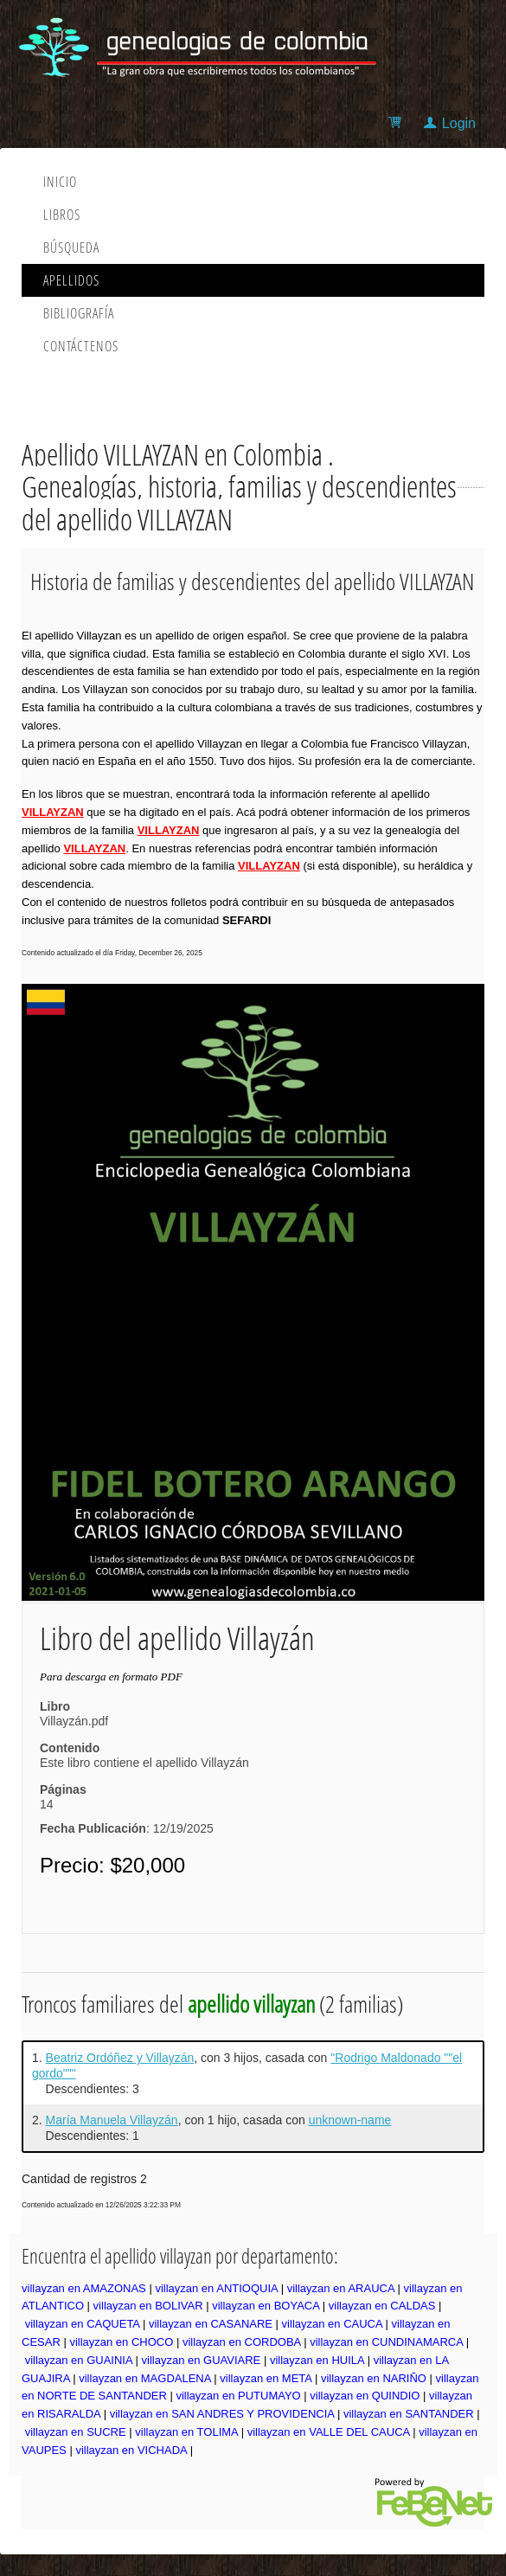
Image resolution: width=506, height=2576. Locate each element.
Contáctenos (80, 346)
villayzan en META (265, 2378)
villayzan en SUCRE (75, 2431)
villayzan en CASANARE (210, 2323)
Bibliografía (78, 313)
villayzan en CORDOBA (242, 2341)
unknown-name (350, 2120)
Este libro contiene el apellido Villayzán (144, 1763)
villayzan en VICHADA (131, 2450)
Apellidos (71, 280)
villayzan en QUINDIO (365, 2395)
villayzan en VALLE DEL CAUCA (328, 2431)
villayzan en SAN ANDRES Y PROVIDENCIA (222, 2413)
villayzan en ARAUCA (340, 2288)
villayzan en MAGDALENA (144, 2378)
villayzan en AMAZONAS (84, 2288)
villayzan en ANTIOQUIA (216, 2288)
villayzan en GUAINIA (78, 2360)
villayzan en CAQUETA (82, 2323)
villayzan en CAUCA (332, 2323)
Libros (61, 214)
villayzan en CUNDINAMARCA (386, 2341)
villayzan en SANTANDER (408, 2413)
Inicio (60, 181)
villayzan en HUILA (317, 2360)
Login (459, 123)
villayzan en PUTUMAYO (238, 2395)
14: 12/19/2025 (127, 1816)
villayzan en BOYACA (265, 2305)
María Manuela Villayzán (112, 2120)
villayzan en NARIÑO (373, 2378)
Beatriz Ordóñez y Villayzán (120, 2058)
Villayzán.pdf (74, 1721)
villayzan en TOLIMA (186, 2431)
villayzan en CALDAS (382, 2305)
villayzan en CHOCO (121, 2341)
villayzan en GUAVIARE (201, 2360)
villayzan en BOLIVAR (148, 2305)
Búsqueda (71, 247)
